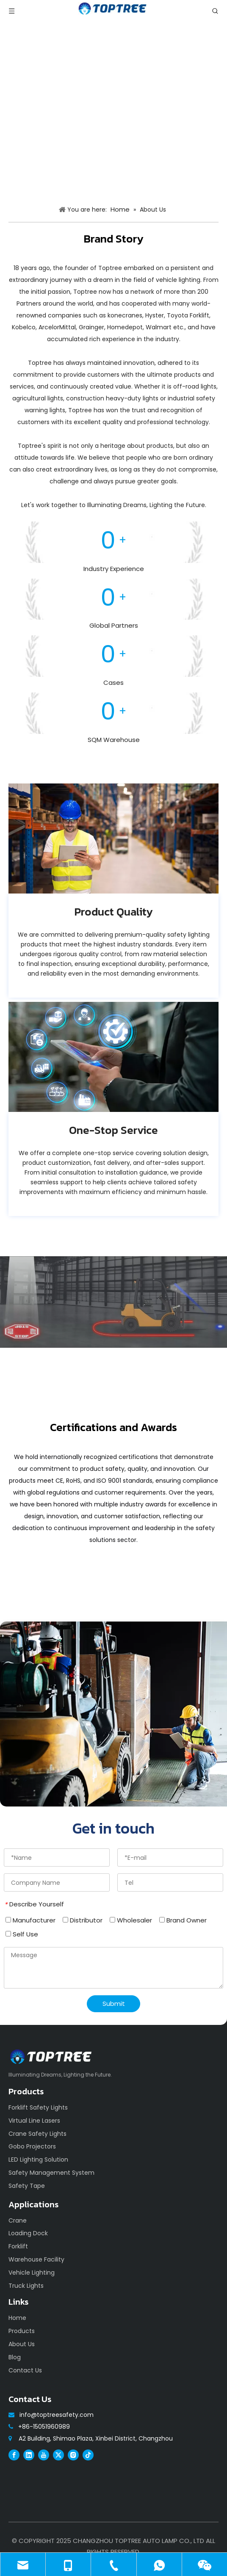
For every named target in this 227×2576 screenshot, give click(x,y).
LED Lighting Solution (38, 2159)
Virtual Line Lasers (34, 2120)
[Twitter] (58, 2454)
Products (21, 2331)
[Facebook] (13, 2454)
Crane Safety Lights (37, 2133)
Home (17, 2318)
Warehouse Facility (36, 2259)
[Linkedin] (28, 2454)
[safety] (113, 1714)
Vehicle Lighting (31, 2272)
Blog (14, 2357)
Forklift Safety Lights (38, 2107)
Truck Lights (26, 2285)
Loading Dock (28, 2233)
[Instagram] (73, 2454)
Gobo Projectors (32, 2146)
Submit (113, 2003)
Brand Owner (183, 1920)
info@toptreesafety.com (56, 2415)
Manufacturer (30, 1920)
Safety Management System (51, 2172)
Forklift (18, 2246)
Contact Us (25, 2370)
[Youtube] (43, 2454)
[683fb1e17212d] (113, 838)
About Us (21, 2344)
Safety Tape (26, 2186)
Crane (17, 2220)
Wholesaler (131, 1920)
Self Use (22, 1934)
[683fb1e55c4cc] (113, 1057)
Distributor (82, 1920)
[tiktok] (88, 2454)
